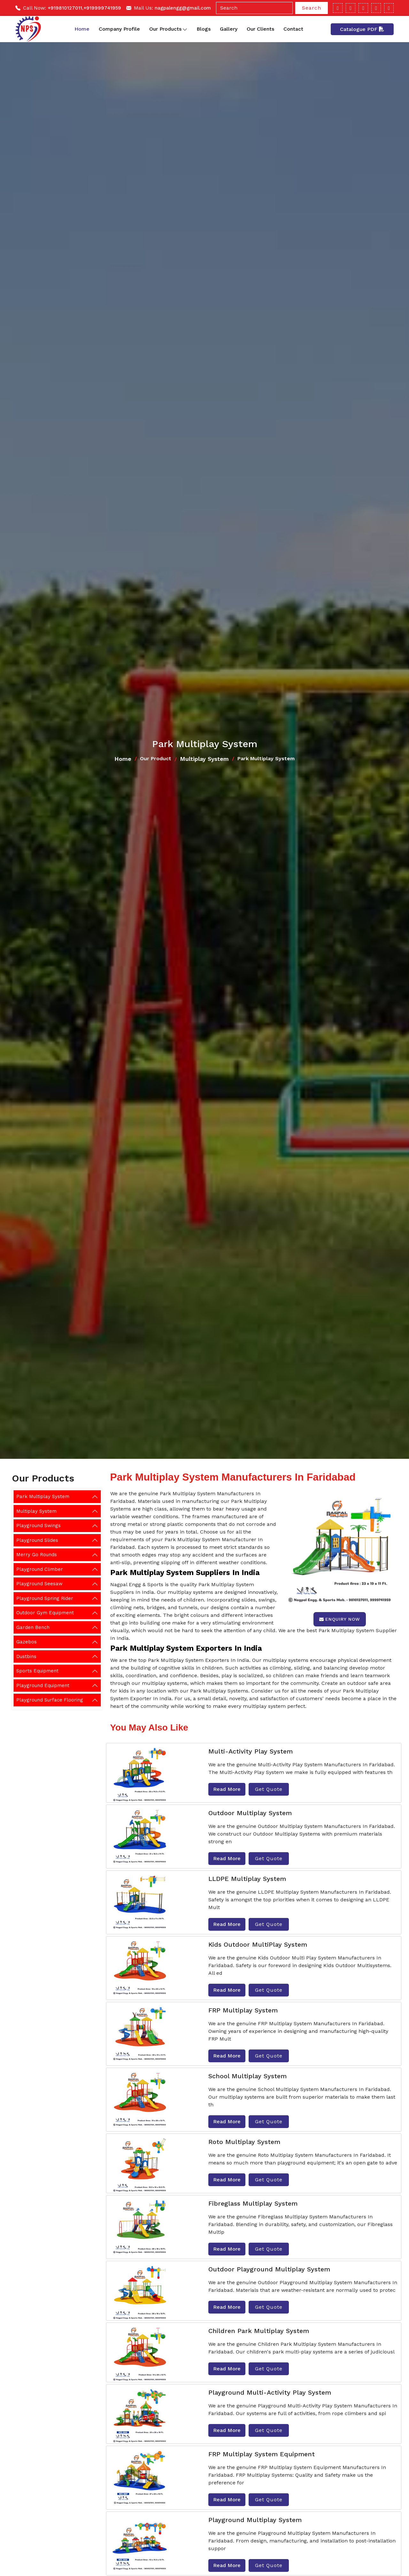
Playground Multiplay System (255, 2520)
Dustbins (26, 1656)
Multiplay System (204, 758)
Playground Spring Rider (44, 1598)
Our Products (168, 29)
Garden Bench (33, 1627)
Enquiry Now (339, 1619)
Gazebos (26, 1642)
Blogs (204, 29)
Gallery (228, 29)
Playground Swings (38, 1525)
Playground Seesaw (39, 1584)
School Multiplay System (247, 2076)
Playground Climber (39, 1569)
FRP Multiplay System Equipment (261, 2454)
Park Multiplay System (42, 1496)
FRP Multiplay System (243, 2010)
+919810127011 (65, 8)
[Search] (254, 8)
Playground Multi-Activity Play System (269, 2392)
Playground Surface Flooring (49, 1700)
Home (81, 29)
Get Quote (268, 1789)
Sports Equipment (37, 1671)
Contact (293, 29)
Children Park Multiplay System (258, 2331)
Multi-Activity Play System (250, 1751)
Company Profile (119, 29)
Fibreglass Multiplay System (252, 2203)
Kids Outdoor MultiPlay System (257, 1944)
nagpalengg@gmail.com (183, 8)
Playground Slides (37, 1540)
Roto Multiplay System (244, 2142)
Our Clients (260, 29)
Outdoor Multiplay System (250, 1813)
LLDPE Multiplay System (247, 1879)
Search (311, 8)
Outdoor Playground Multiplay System (269, 2269)
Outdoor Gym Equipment (45, 1613)
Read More (227, 1789)
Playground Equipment (42, 1685)
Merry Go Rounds (36, 1554)
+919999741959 (102, 8)
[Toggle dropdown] (184, 29)
